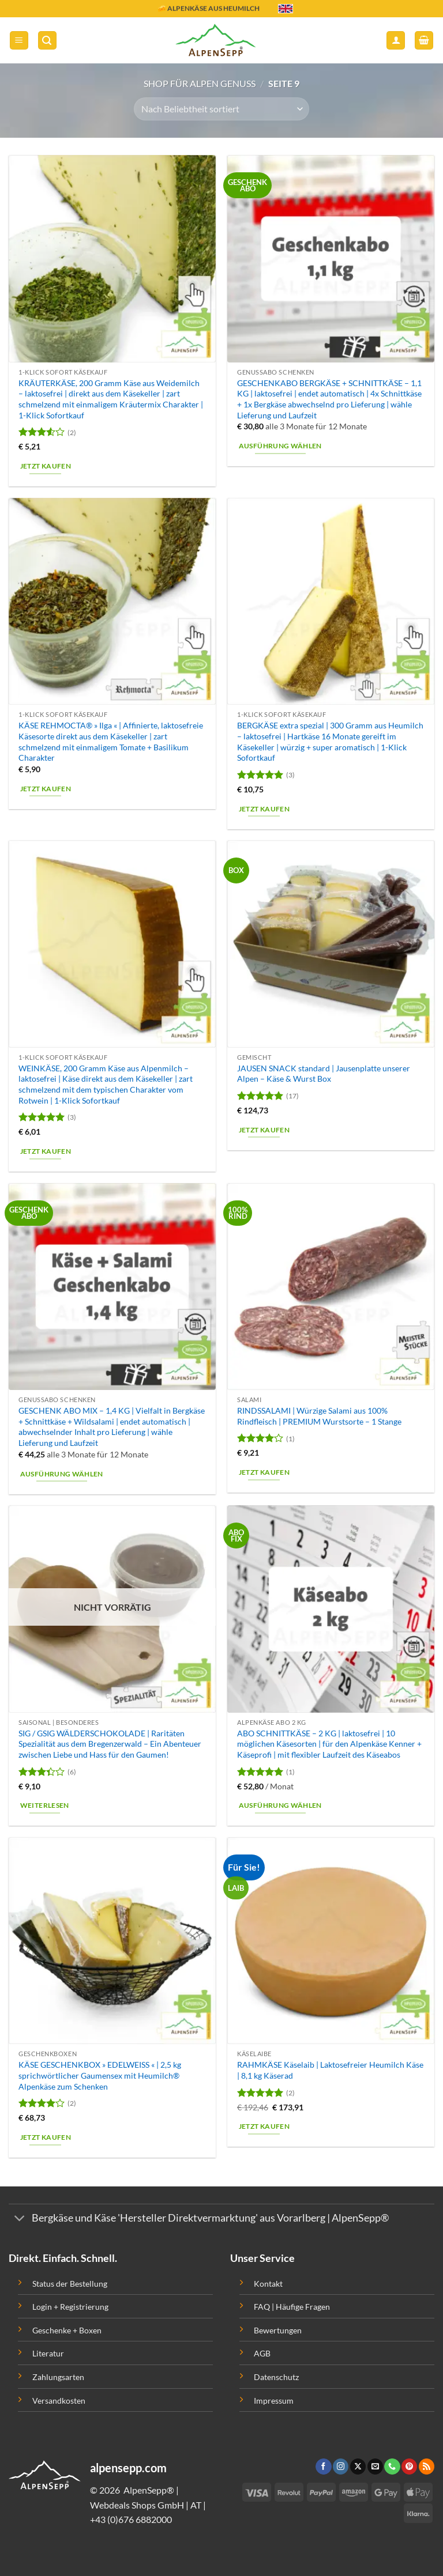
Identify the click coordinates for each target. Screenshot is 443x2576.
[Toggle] (20, 2219)
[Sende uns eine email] (375, 2466)
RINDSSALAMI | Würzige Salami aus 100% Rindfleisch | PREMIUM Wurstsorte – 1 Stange (319, 1416)
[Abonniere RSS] (426, 2466)
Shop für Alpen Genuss (200, 83)
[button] (19, 40)
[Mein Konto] (395, 40)
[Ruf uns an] (392, 2466)
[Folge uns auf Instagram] (340, 2466)
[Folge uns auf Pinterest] (409, 2466)
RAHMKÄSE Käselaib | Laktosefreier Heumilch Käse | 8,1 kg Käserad (330, 2070)
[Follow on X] (358, 2466)
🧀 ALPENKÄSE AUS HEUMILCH (208, 10)
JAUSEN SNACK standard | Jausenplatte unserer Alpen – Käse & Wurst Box (323, 1073)
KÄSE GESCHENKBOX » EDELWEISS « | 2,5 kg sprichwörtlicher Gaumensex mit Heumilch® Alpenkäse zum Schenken (99, 2075)
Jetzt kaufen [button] (45, 466)
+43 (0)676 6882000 (131, 2519)
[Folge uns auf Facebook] (323, 2466)
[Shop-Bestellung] (221, 108)
